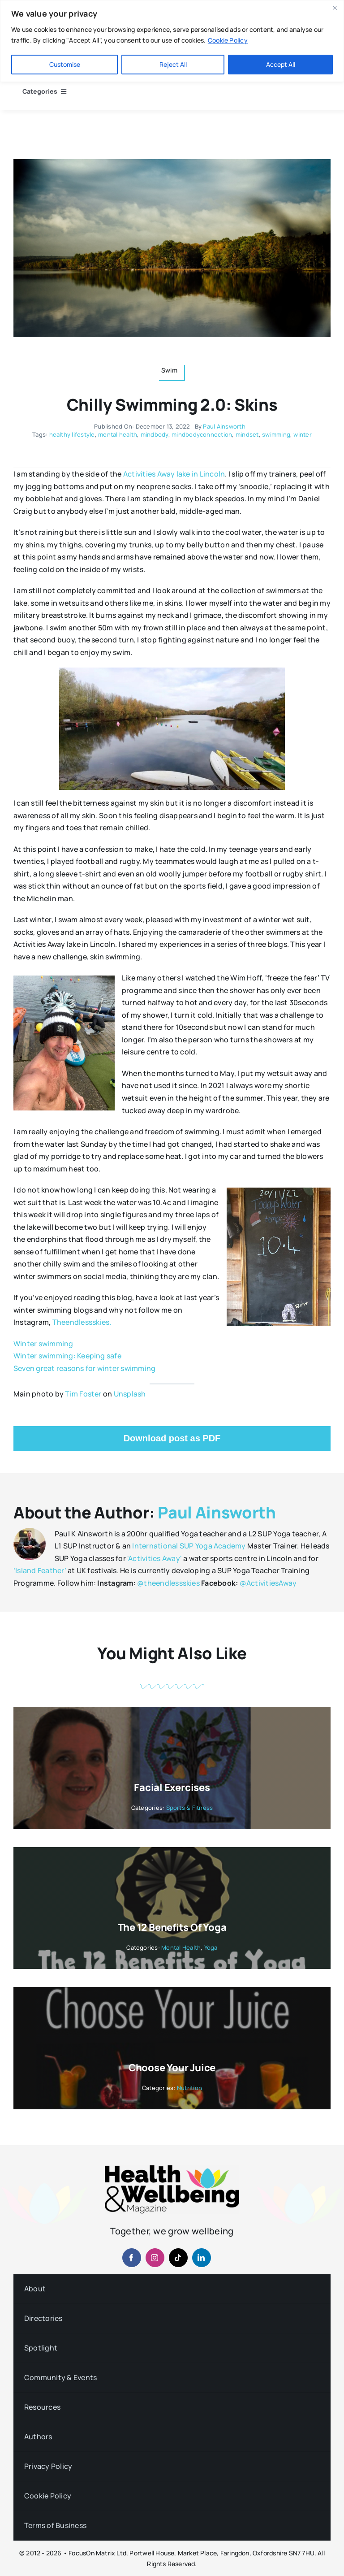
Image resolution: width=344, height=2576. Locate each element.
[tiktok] (178, 2257)
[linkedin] (201, 2257)
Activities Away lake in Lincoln (174, 474)
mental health (117, 434)
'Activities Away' (154, 1558)
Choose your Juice (172, 2067)
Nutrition (189, 2088)
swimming (276, 434)
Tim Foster (83, 1394)
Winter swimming (43, 1344)
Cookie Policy (228, 40)
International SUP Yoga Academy (188, 1546)
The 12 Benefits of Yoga (172, 1927)
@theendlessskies (168, 1583)
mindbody (154, 434)
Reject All (173, 64)
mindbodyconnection (202, 434)
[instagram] (155, 2257)
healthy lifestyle (72, 434)
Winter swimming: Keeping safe (67, 1356)
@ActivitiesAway (268, 1583)
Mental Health (181, 1947)
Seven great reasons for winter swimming (84, 1368)
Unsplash (130, 1394)
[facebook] (131, 2257)
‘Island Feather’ (39, 1570)
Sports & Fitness (189, 1808)
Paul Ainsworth (224, 426)
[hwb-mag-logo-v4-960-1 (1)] (172, 2169)
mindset (247, 434)
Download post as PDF (172, 1438)
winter (302, 434)
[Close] (334, 7)
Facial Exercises (172, 1787)
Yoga (211, 1947)
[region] (172, 41)
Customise (64, 64)
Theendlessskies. (82, 1322)
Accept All (280, 64)
